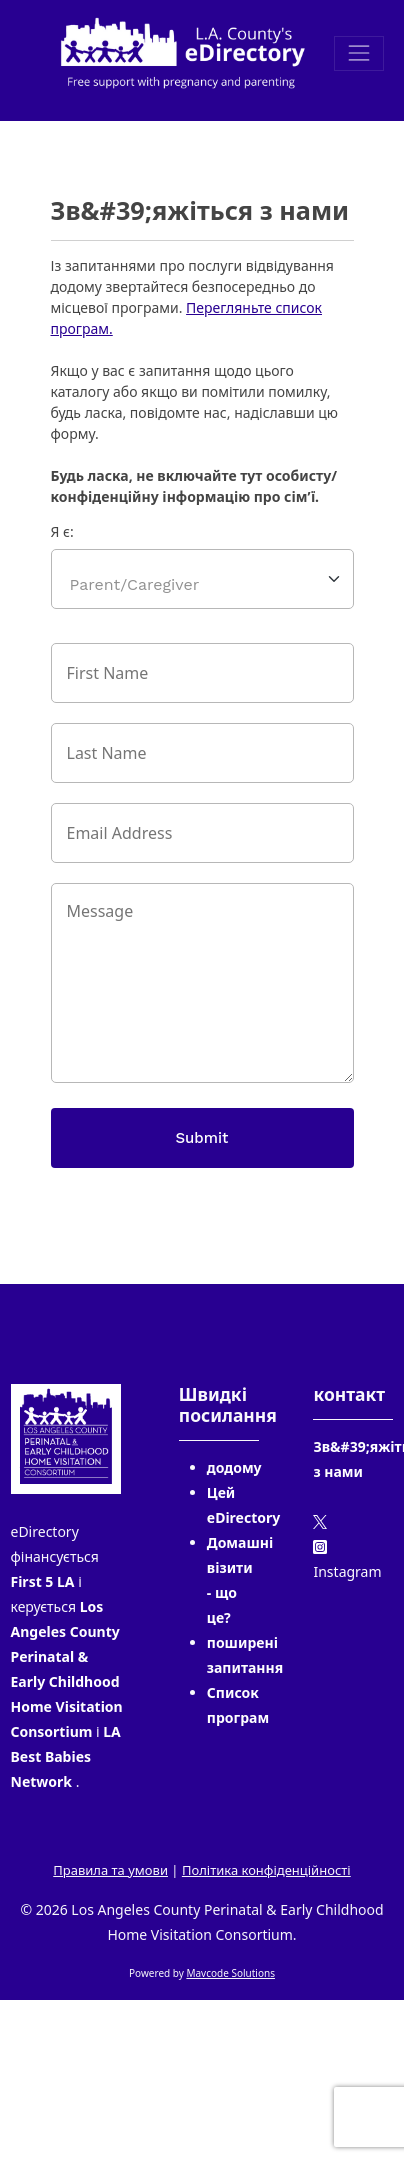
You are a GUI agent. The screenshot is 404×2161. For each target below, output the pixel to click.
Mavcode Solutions (230, 1973)
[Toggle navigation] (358, 53)
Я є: (62, 531)
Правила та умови (110, 1870)
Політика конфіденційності (266, 1870)
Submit (202, 1138)
